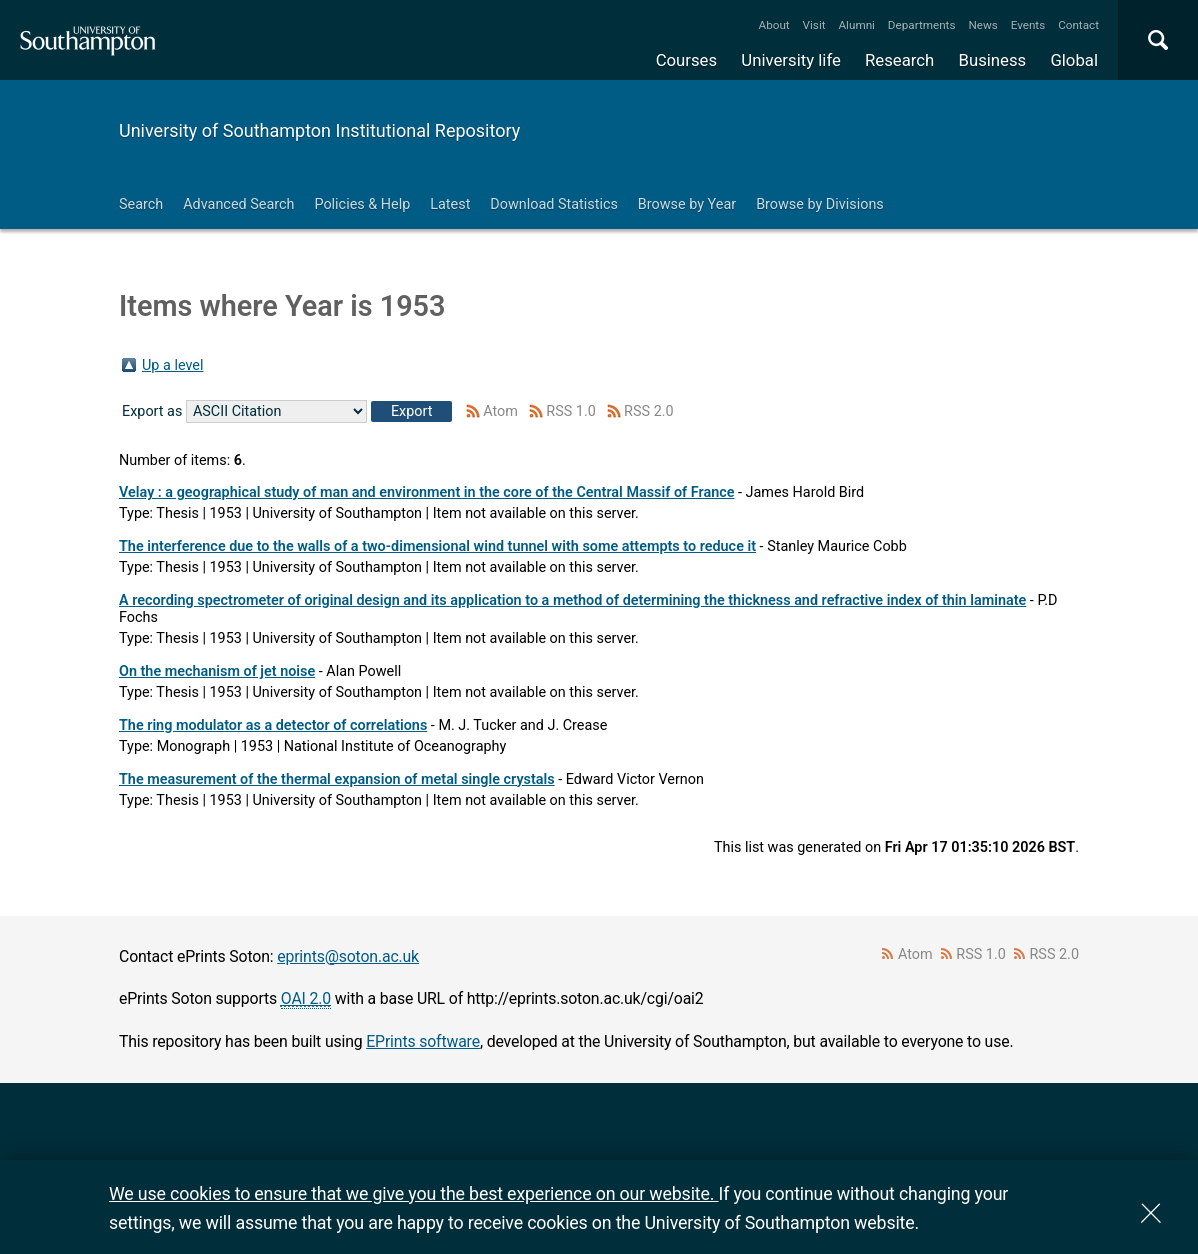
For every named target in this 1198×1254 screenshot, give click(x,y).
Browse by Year (687, 204)
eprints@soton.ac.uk (348, 956)
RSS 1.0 (571, 411)
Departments (922, 25)
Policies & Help (362, 204)
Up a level (172, 365)
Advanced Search (238, 204)
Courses (686, 60)
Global (1074, 60)
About (774, 25)
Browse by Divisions (820, 204)
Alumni (856, 25)
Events (1028, 25)
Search (141, 204)
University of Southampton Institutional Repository (319, 130)
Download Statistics (554, 204)
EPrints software (423, 1041)
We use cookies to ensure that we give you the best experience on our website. (413, 1193)
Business (993, 60)
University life (791, 60)
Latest (450, 204)
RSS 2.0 (649, 411)
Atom (500, 411)
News (982, 25)
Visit (814, 25)
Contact (1078, 25)
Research (899, 60)
